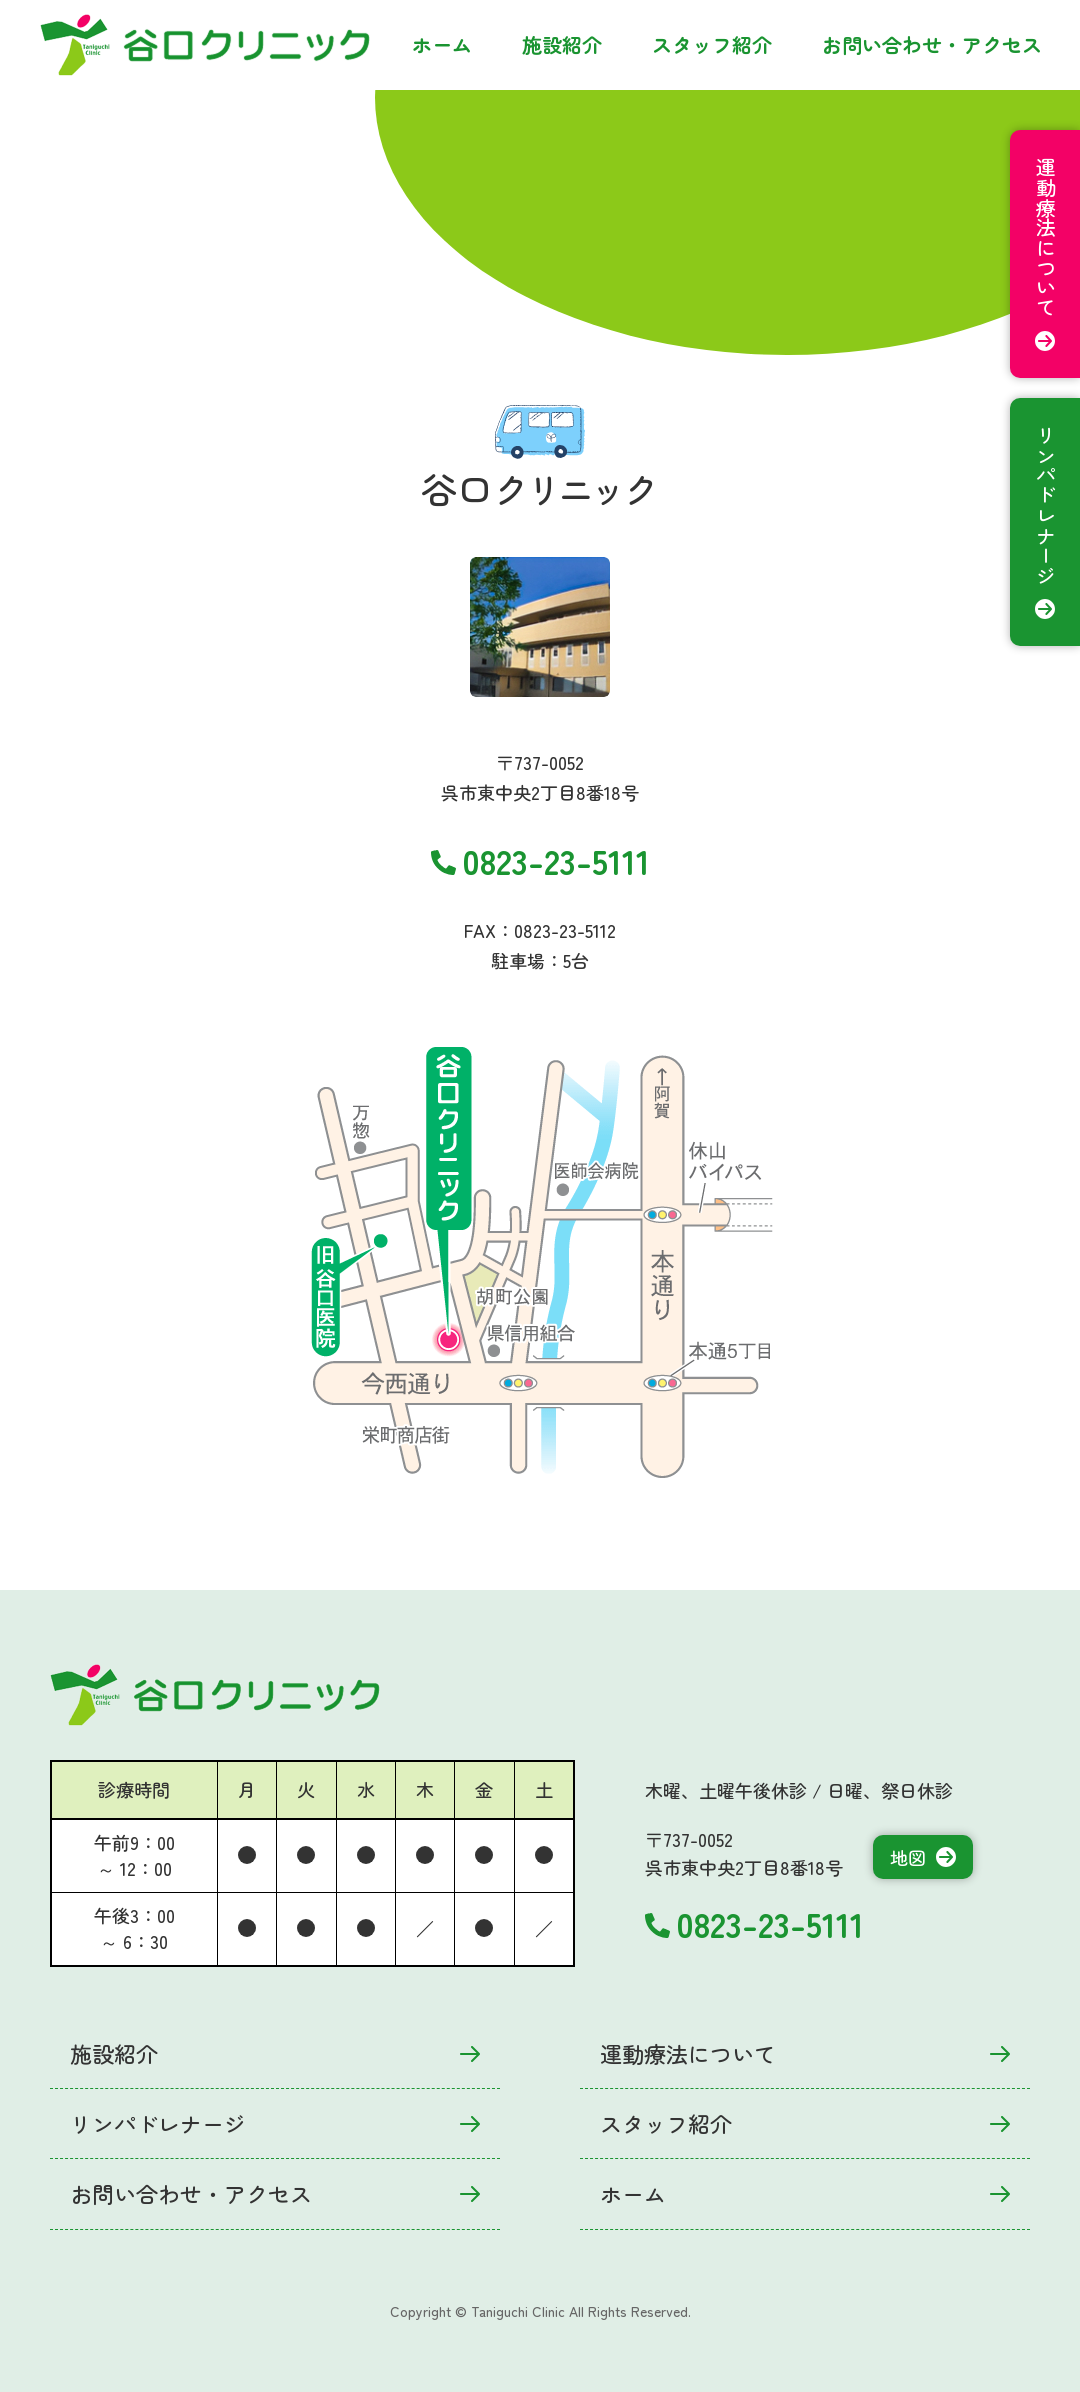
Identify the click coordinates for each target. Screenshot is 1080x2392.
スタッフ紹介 (712, 44)
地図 (923, 1857)
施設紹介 (562, 44)
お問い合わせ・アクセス (932, 44)
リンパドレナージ (275, 2123)
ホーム (442, 44)
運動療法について (805, 2053)
